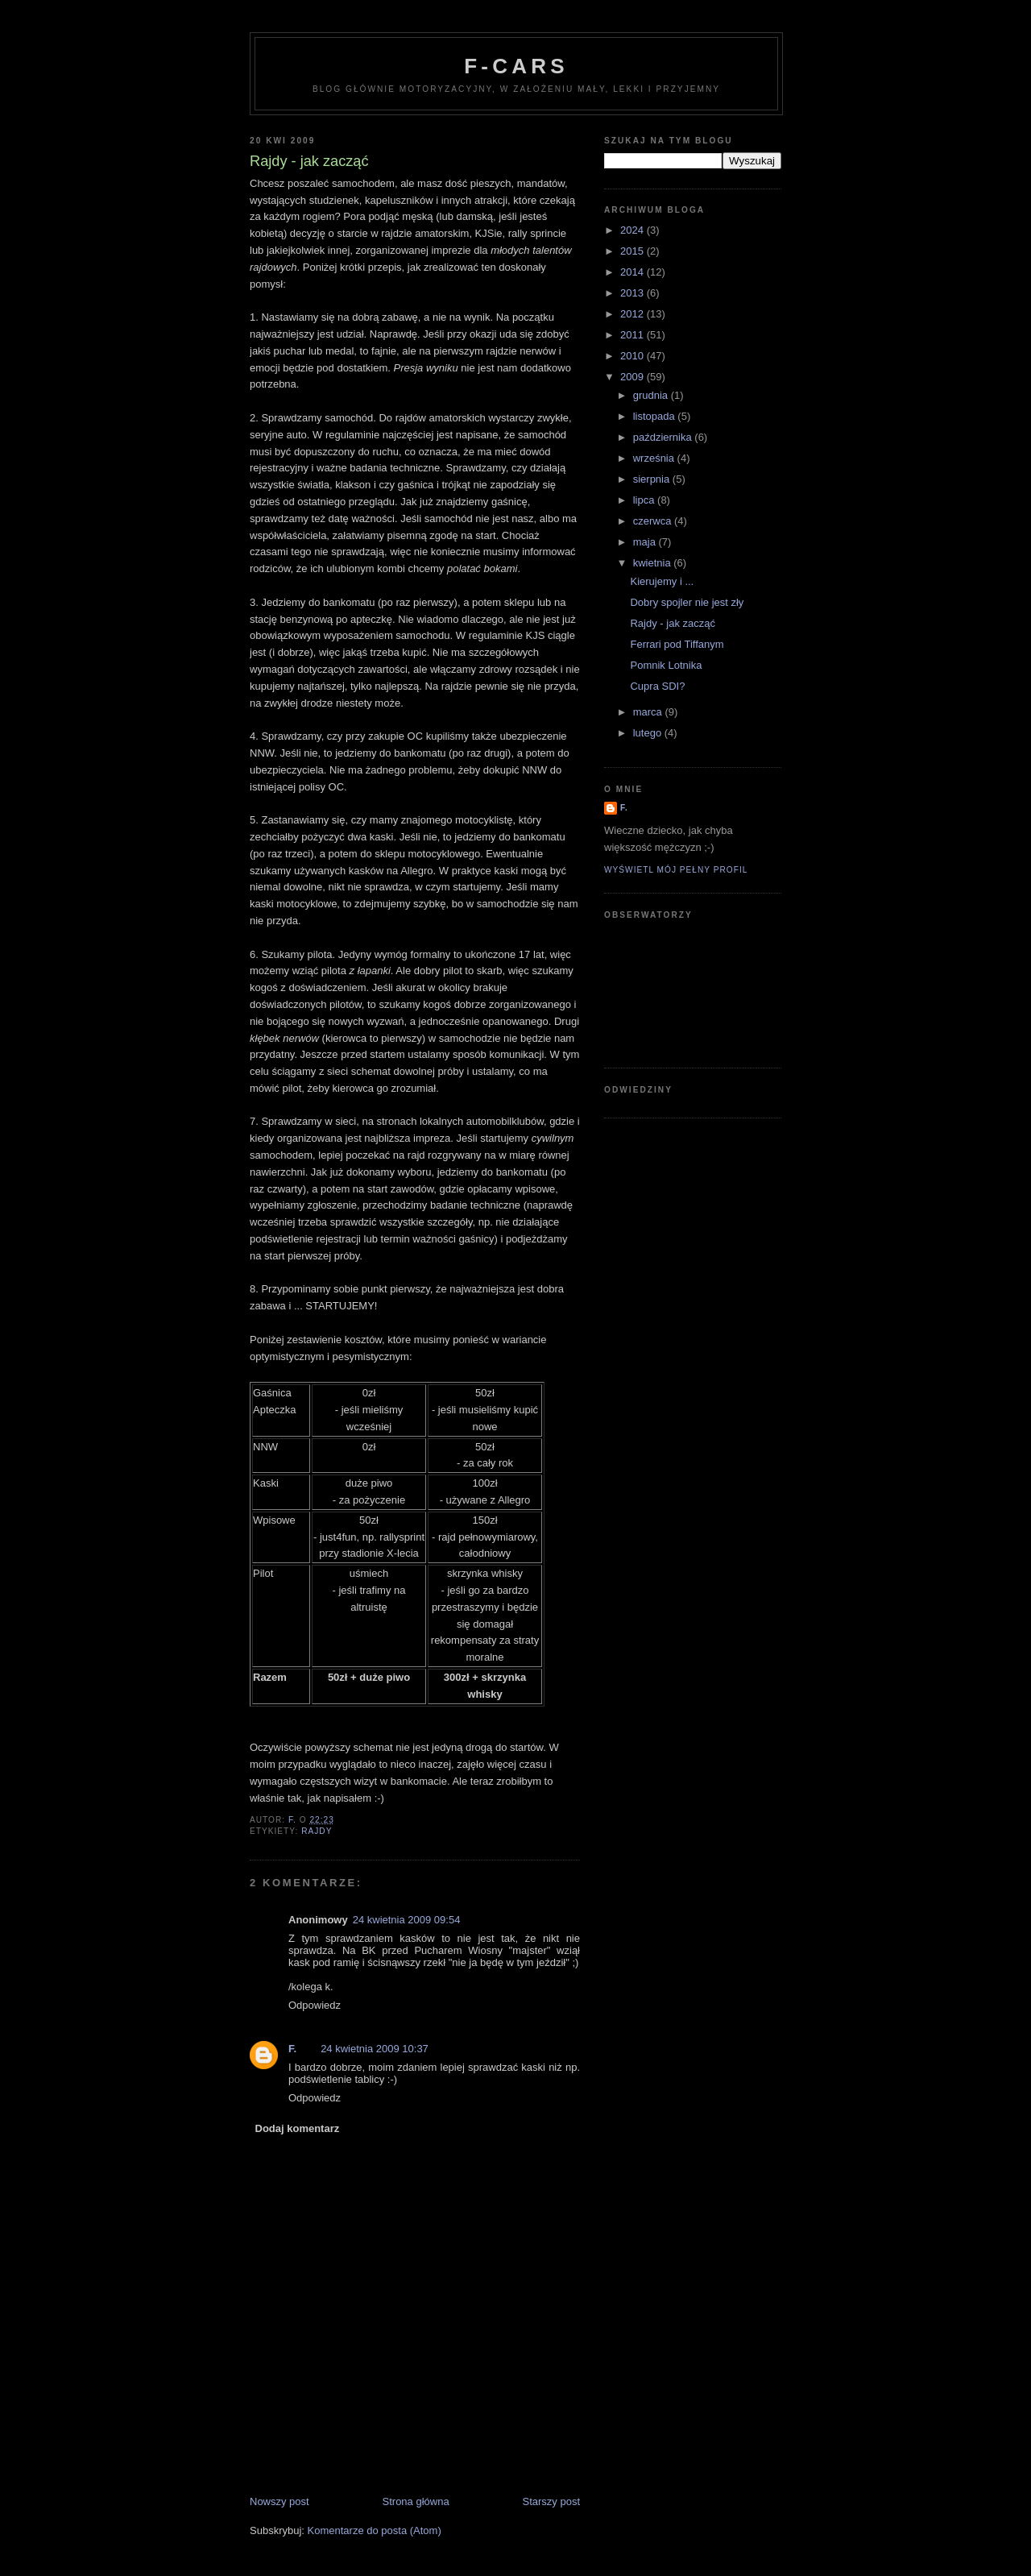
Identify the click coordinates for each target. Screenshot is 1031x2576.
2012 (633, 314)
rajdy (316, 1831)
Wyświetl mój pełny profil (675, 869)
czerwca (653, 521)
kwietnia (653, 563)
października (664, 437)
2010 (633, 356)
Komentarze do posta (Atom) (374, 2530)
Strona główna (416, 2501)
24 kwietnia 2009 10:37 (375, 2049)
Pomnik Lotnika (666, 665)
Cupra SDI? (657, 686)
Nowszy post (279, 2501)
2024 (633, 230)
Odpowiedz (314, 2005)
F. (292, 2049)
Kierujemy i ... (662, 581)
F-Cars (516, 66)
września (655, 458)
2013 (633, 293)
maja (646, 542)
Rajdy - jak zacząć (672, 623)
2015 (633, 251)
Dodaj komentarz (297, 2128)
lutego (649, 733)
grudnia (652, 395)
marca (649, 712)
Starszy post (551, 2501)
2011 (633, 335)
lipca (645, 500)
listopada (655, 416)
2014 (633, 272)
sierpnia (653, 479)
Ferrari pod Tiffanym (676, 644)
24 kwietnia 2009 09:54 (407, 1920)
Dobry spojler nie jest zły (686, 602)
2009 (633, 377)
